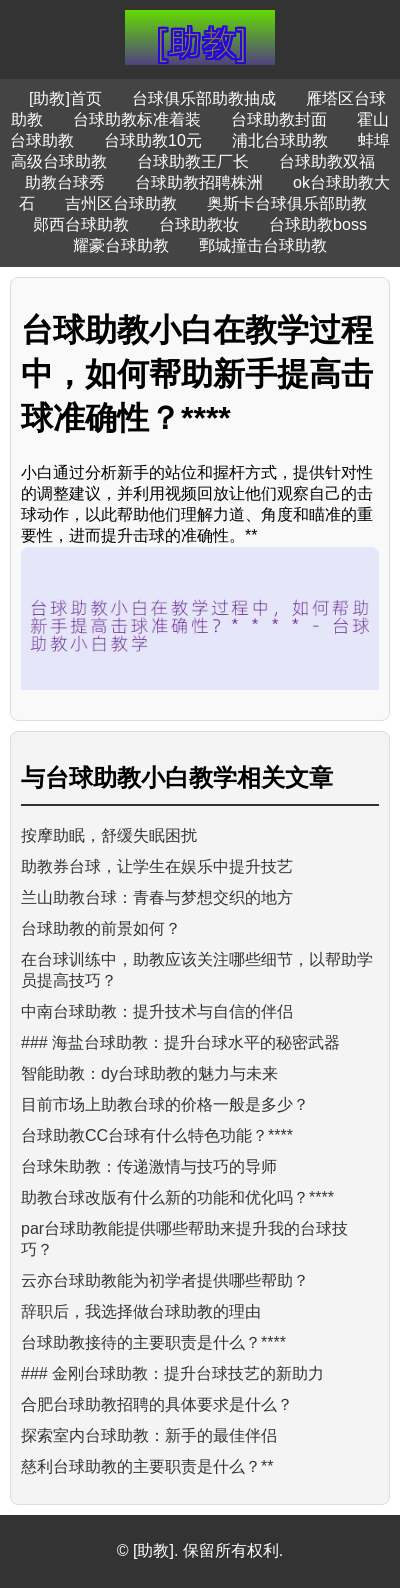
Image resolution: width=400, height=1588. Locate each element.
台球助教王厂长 (193, 161)
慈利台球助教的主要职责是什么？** (147, 1466)
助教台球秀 (65, 182)
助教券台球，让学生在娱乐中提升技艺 (157, 866)
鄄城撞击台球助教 (263, 245)
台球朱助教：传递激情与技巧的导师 (149, 1166)
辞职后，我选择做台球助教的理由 (141, 1311)
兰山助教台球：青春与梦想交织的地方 (157, 897)
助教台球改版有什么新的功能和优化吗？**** (177, 1197)
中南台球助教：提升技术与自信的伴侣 (157, 1011)
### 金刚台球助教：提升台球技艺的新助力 (172, 1373)
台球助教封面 (279, 119)
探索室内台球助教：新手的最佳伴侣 (149, 1435)
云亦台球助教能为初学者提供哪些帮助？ (165, 1280)
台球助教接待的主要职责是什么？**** (153, 1342)
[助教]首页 (65, 98)
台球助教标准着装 (137, 119)
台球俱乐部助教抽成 (204, 98)
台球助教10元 (153, 140)
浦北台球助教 (280, 140)
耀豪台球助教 (121, 245)
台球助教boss (318, 224)
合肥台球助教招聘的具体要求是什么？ (157, 1404)
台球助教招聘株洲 (199, 182)
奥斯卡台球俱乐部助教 (287, 203)
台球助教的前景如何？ (101, 928)
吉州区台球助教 (121, 203)
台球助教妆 (199, 224)
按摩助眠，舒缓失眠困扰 (109, 835)
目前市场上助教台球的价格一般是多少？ (165, 1104)
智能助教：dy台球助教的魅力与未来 (149, 1073)
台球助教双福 (327, 161)
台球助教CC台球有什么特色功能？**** (157, 1135)
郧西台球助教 (81, 224)
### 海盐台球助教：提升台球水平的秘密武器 (180, 1042)
